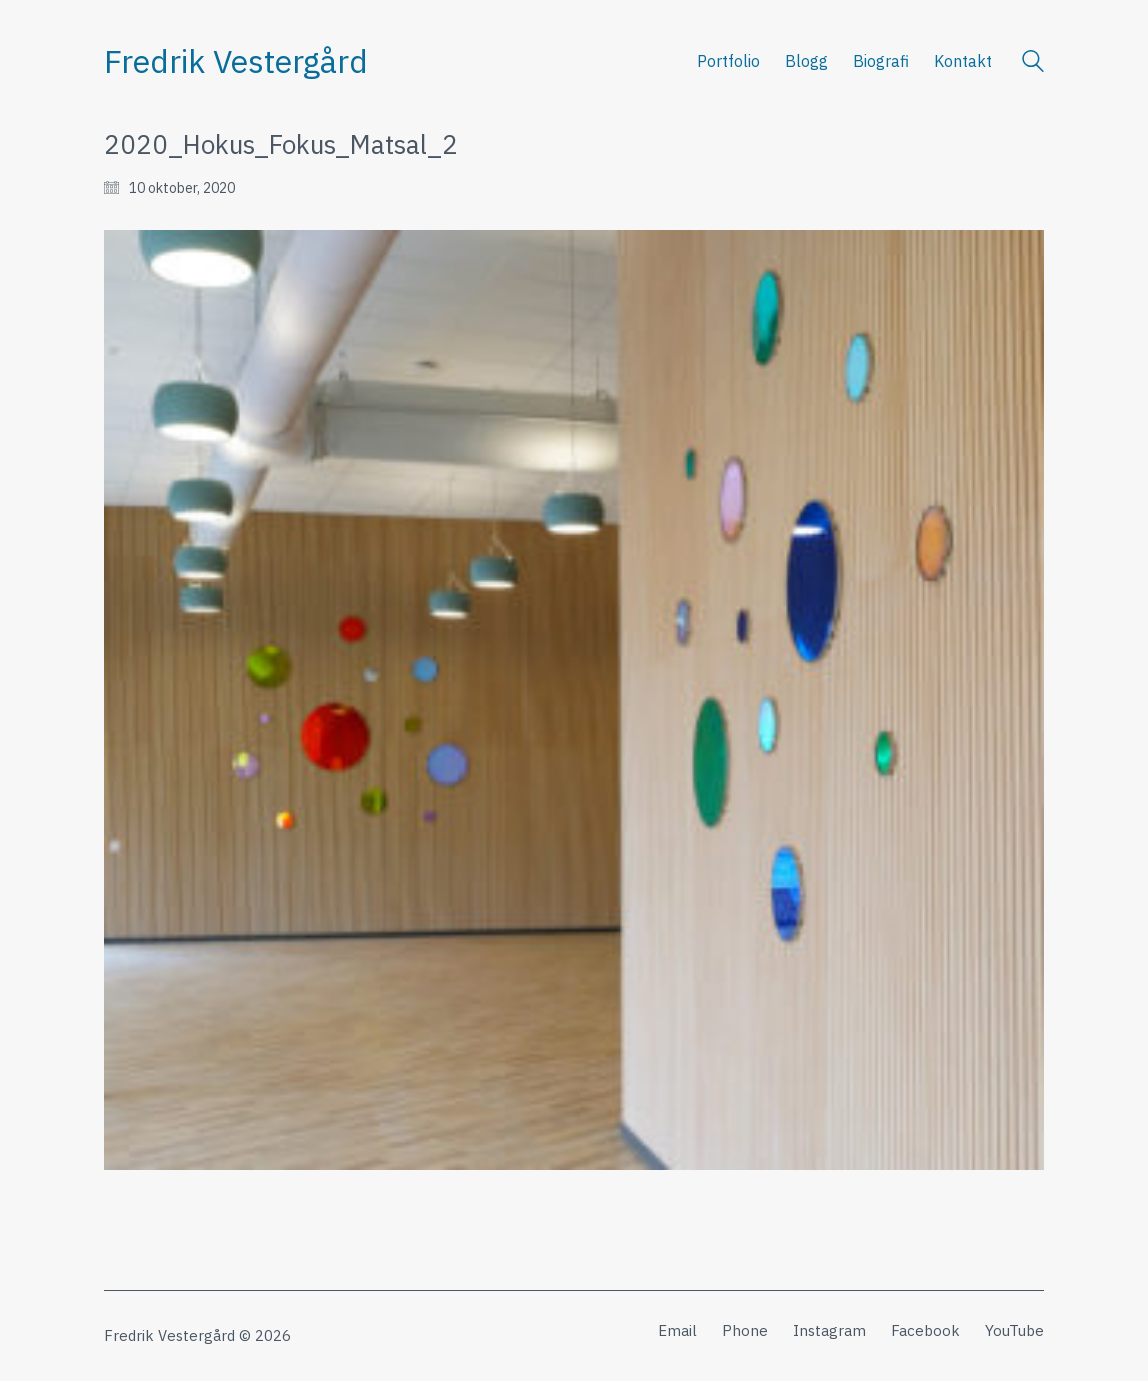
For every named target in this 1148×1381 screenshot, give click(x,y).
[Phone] (745, 1331)
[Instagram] (829, 1331)
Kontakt (963, 61)
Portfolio (728, 61)
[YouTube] (1014, 1331)
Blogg (806, 61)
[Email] (677, 1331)
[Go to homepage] (236, 61)
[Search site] (1033, 63)
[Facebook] (925, 1331)
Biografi (881, 61)
